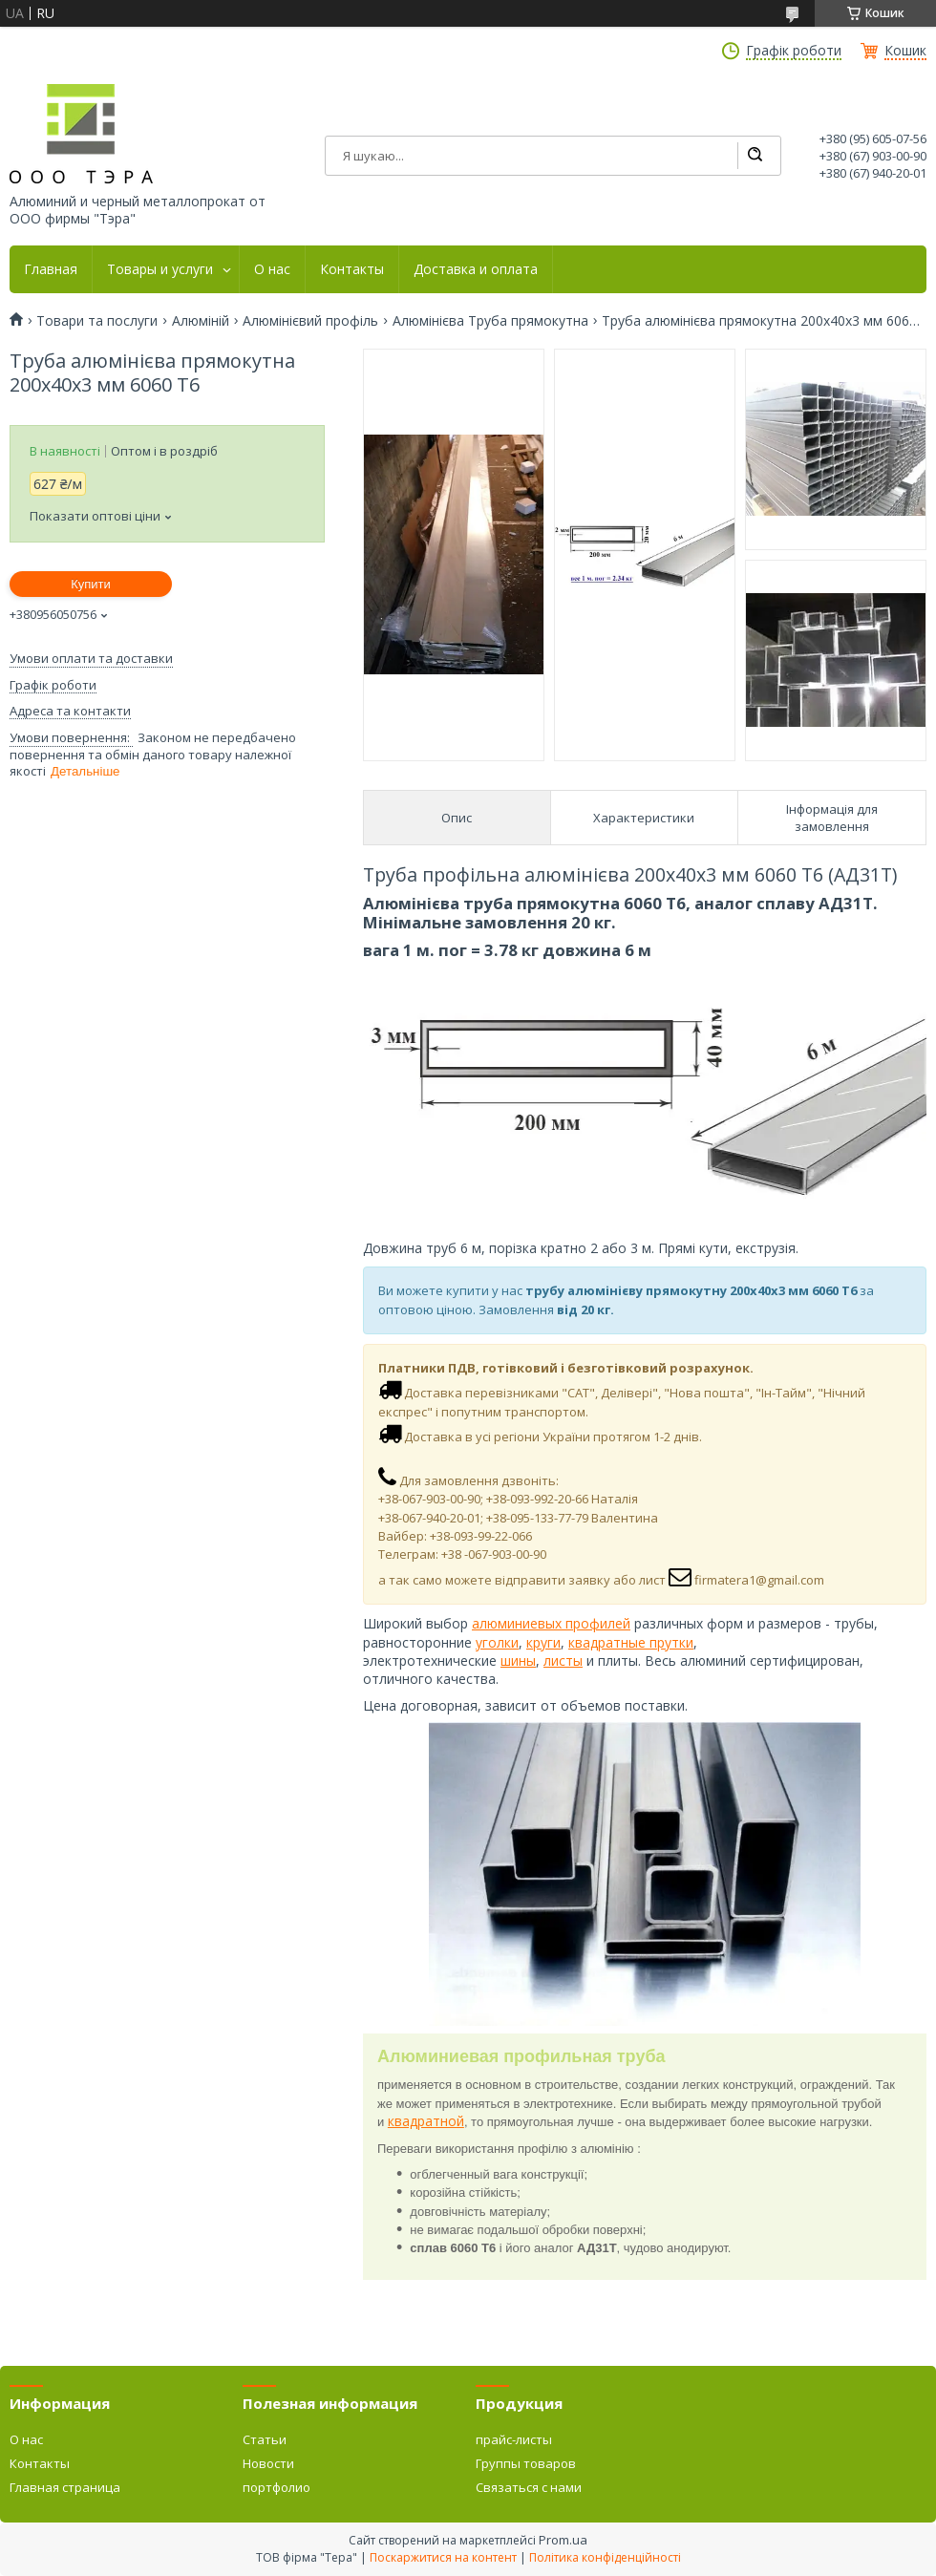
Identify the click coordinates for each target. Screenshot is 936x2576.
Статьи (265, 2439)
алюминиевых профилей (551, 1623)
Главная (50, 269)
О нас (272, 269)
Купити (91, 584)
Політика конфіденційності (605, 2557)
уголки (497, 1642)
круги (543, 1642)
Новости (268, 2463)
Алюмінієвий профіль (310, 321)
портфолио (276, 2487)
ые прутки (660, 1642)
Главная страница (65, 2487)
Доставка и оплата (476, 269)
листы (563, 1660)
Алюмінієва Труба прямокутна (490, 321)
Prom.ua (563, 2539)
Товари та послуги (97, 321)
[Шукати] (754, 155)
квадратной (426, 2121)
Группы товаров (526, 2463)
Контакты (352, 269)
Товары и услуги (160, 269)
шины (518, 1660)
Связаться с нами (529, 2487)
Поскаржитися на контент (443, 2557)
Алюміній (200, 321)
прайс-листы (514, 2439)
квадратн (598, 1642)
